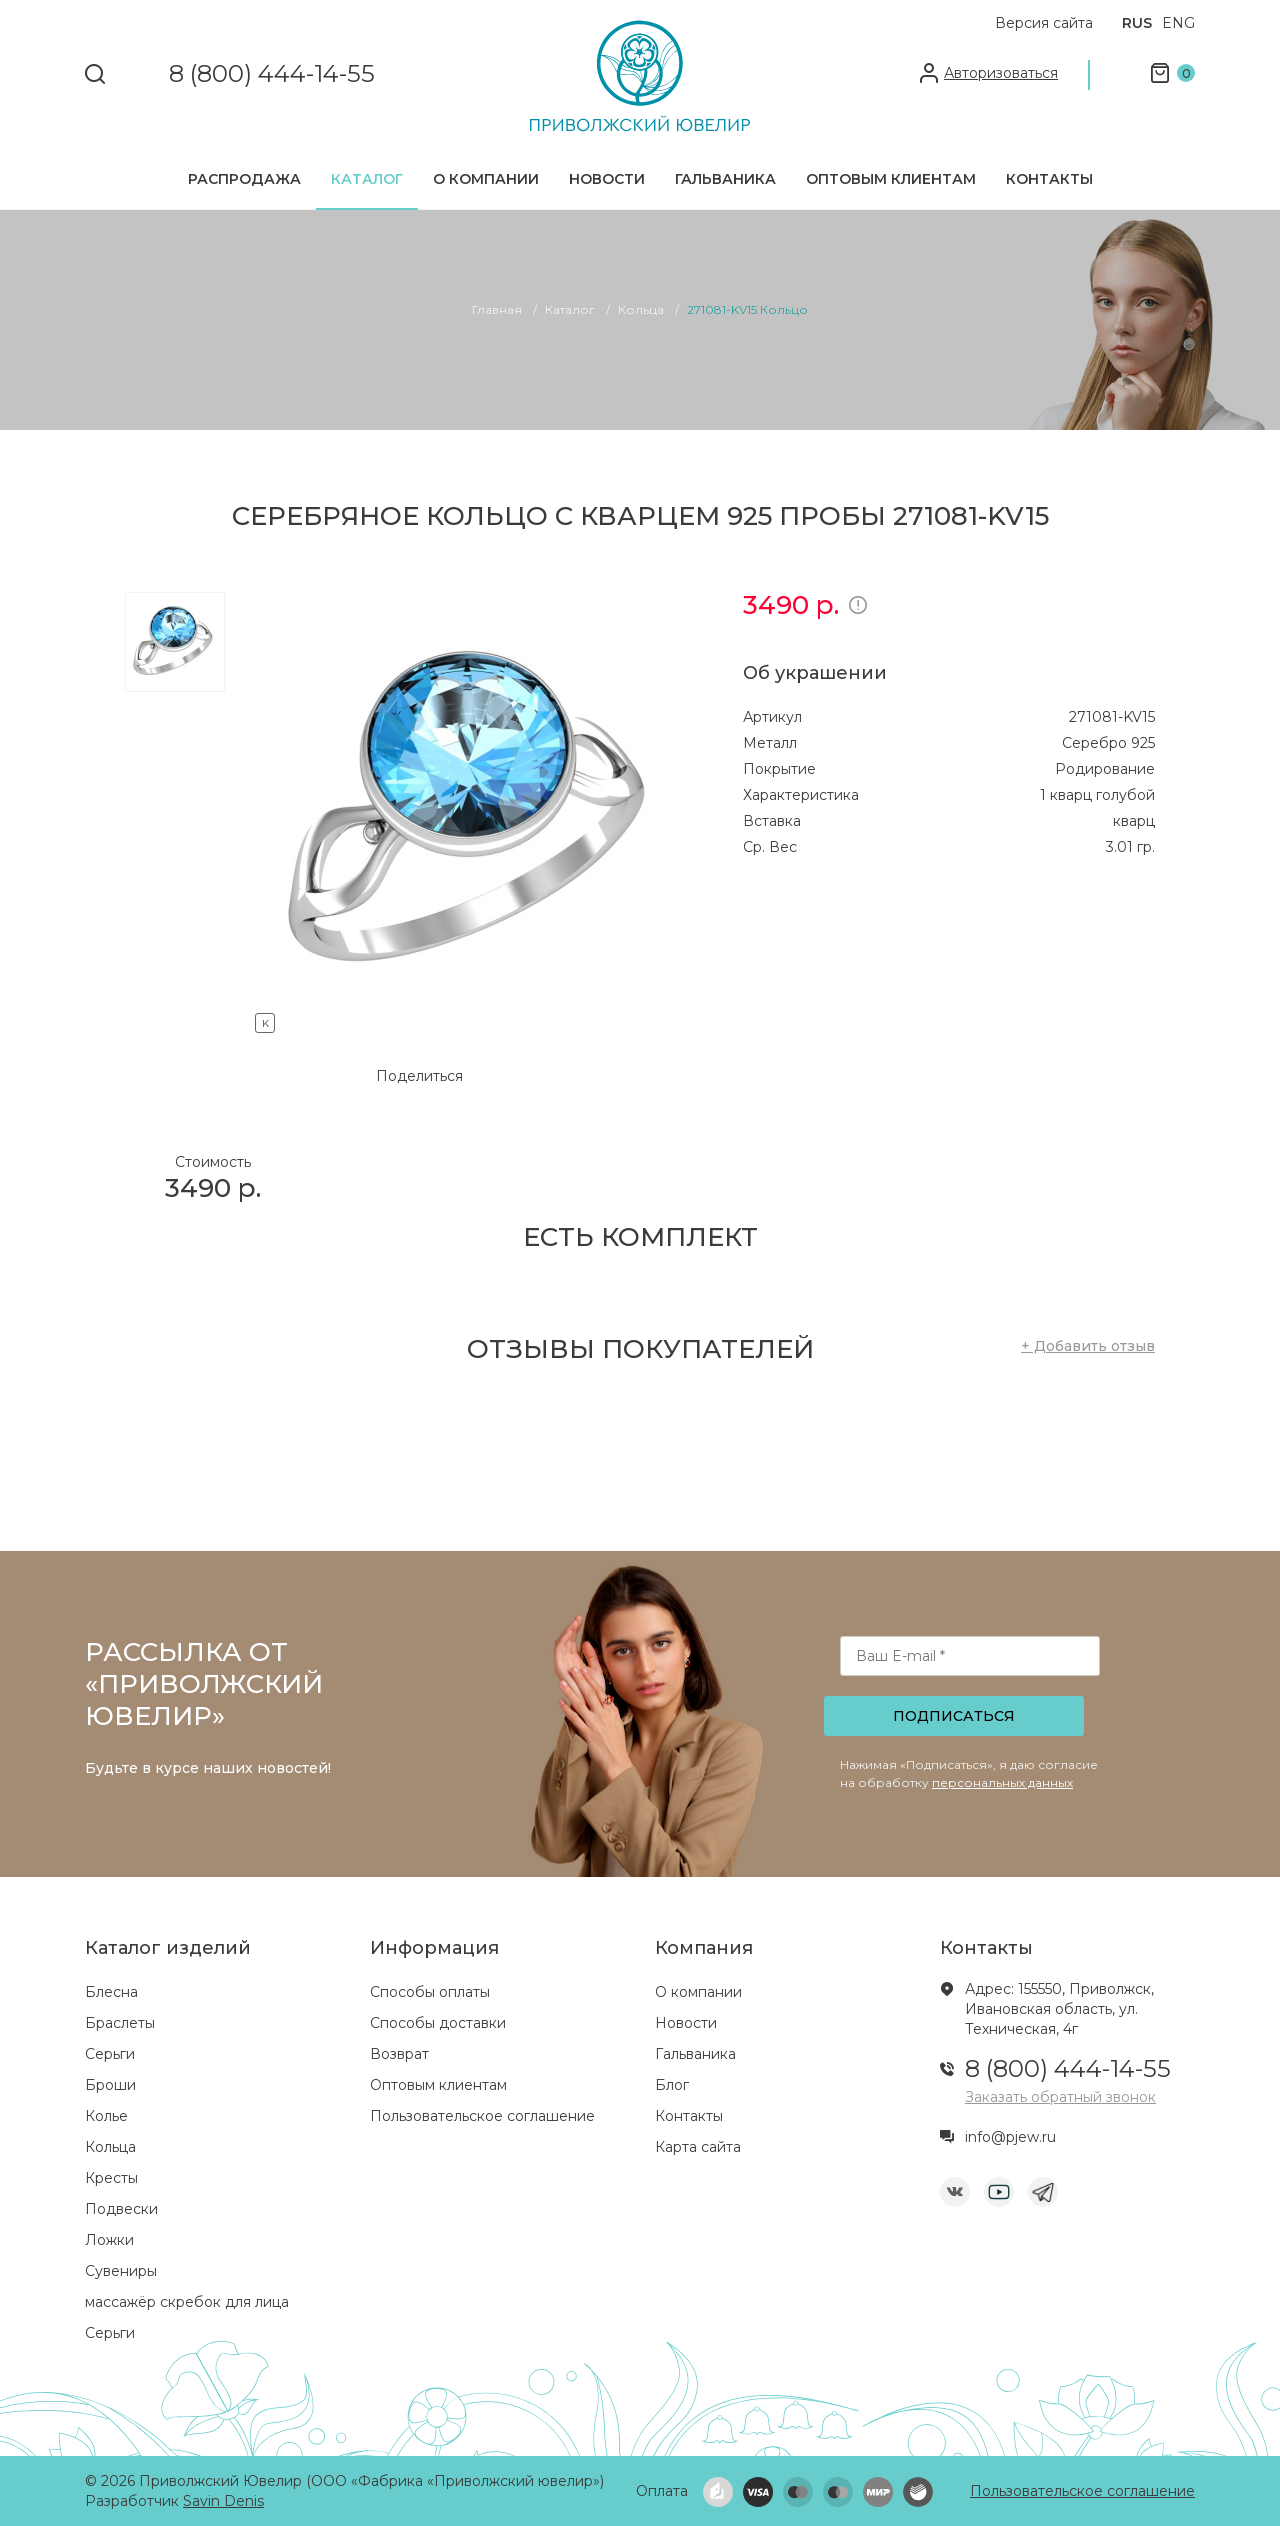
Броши (110, 2085)
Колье (106, 2116)
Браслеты (120, 2023)
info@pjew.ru (1010, 2137)
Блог (672, 2085)
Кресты (111, 2178)
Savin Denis (223, 2501)
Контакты (1049, 179)
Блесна (111, 1992)
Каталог (367, 179)
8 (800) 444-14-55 (272, 74)
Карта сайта (698, 2147)
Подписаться (954, 1716)
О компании (486, 179)
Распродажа (244, 179)
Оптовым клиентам (891, 179)
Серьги (110, 2054)
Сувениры (121, 2271)
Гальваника (725, 179)
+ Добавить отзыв (1088, 1346)
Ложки (109, 2240)
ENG (1178, 23)
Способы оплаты (430, 1992)
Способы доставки (438, 2023)
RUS (1137, 23)
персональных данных (1002, 1782)
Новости (607, 179)
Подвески (121, 2209)
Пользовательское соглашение (482, 2116)
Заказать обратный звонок (1060, 2097)
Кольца (110, 2147)
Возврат (399, 2054)
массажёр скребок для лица (187, 2302)
